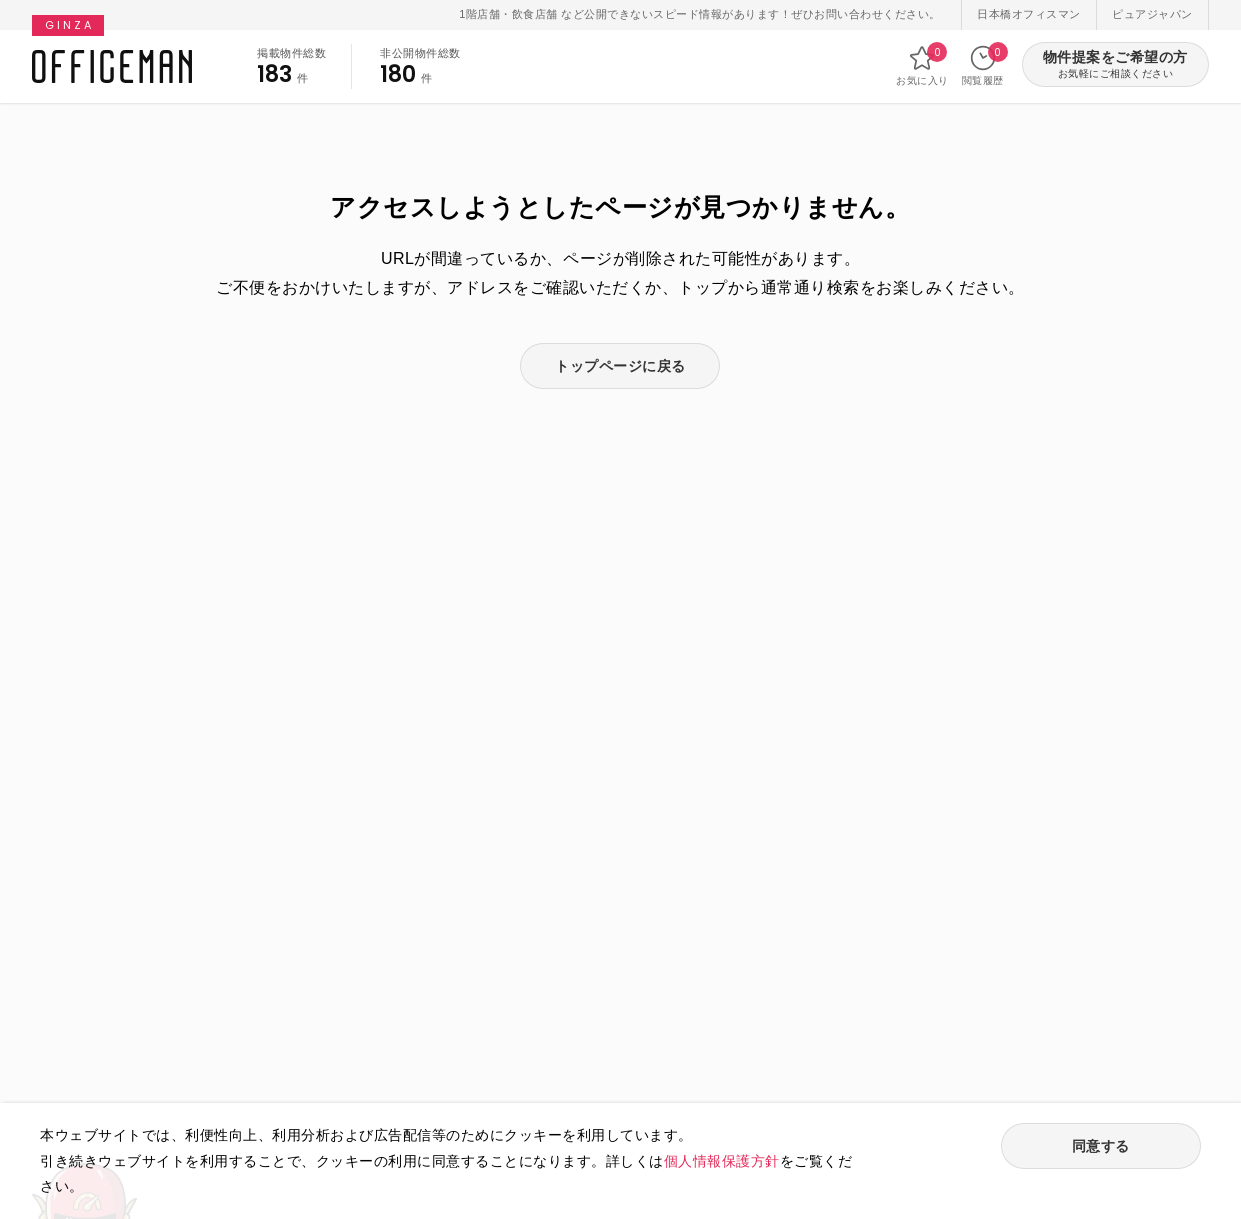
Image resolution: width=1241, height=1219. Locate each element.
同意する (1101, 1146)
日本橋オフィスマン (1029, 14)
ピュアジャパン (1152, 14)
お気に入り (922, 65)
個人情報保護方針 (722, 1161)
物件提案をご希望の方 (1115, 65)
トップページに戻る (620, 366)
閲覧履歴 (983, 65)
